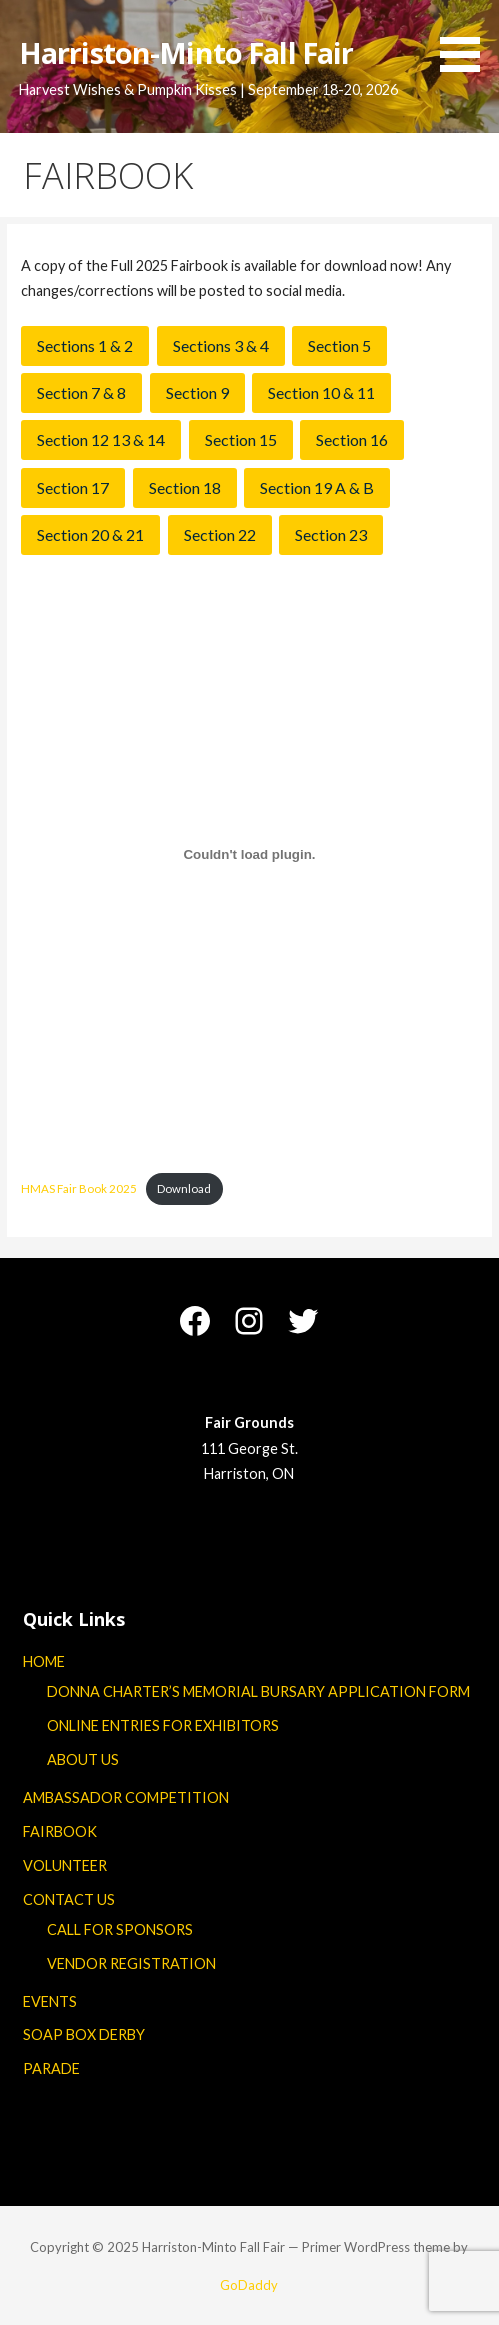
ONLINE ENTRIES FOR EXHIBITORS (163, 1725)
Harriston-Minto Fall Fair (186, 52)
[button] (467, 39)
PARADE (51, 2068)
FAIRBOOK (60, 1831)
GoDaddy (249, 2285)
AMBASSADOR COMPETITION (126, 1797)
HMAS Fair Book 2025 (79, 1188)
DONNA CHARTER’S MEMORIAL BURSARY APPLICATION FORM (258, 1691)
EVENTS (50, 2001)
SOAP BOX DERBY (84, 2034)
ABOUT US (83, 1759)
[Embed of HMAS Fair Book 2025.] (249, 855)
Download (184, 1188)
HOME (44, 1661)
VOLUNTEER (65, 1865)
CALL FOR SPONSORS (120, 1929)
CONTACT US (69, 1899)
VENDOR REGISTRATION (131, 1963)
